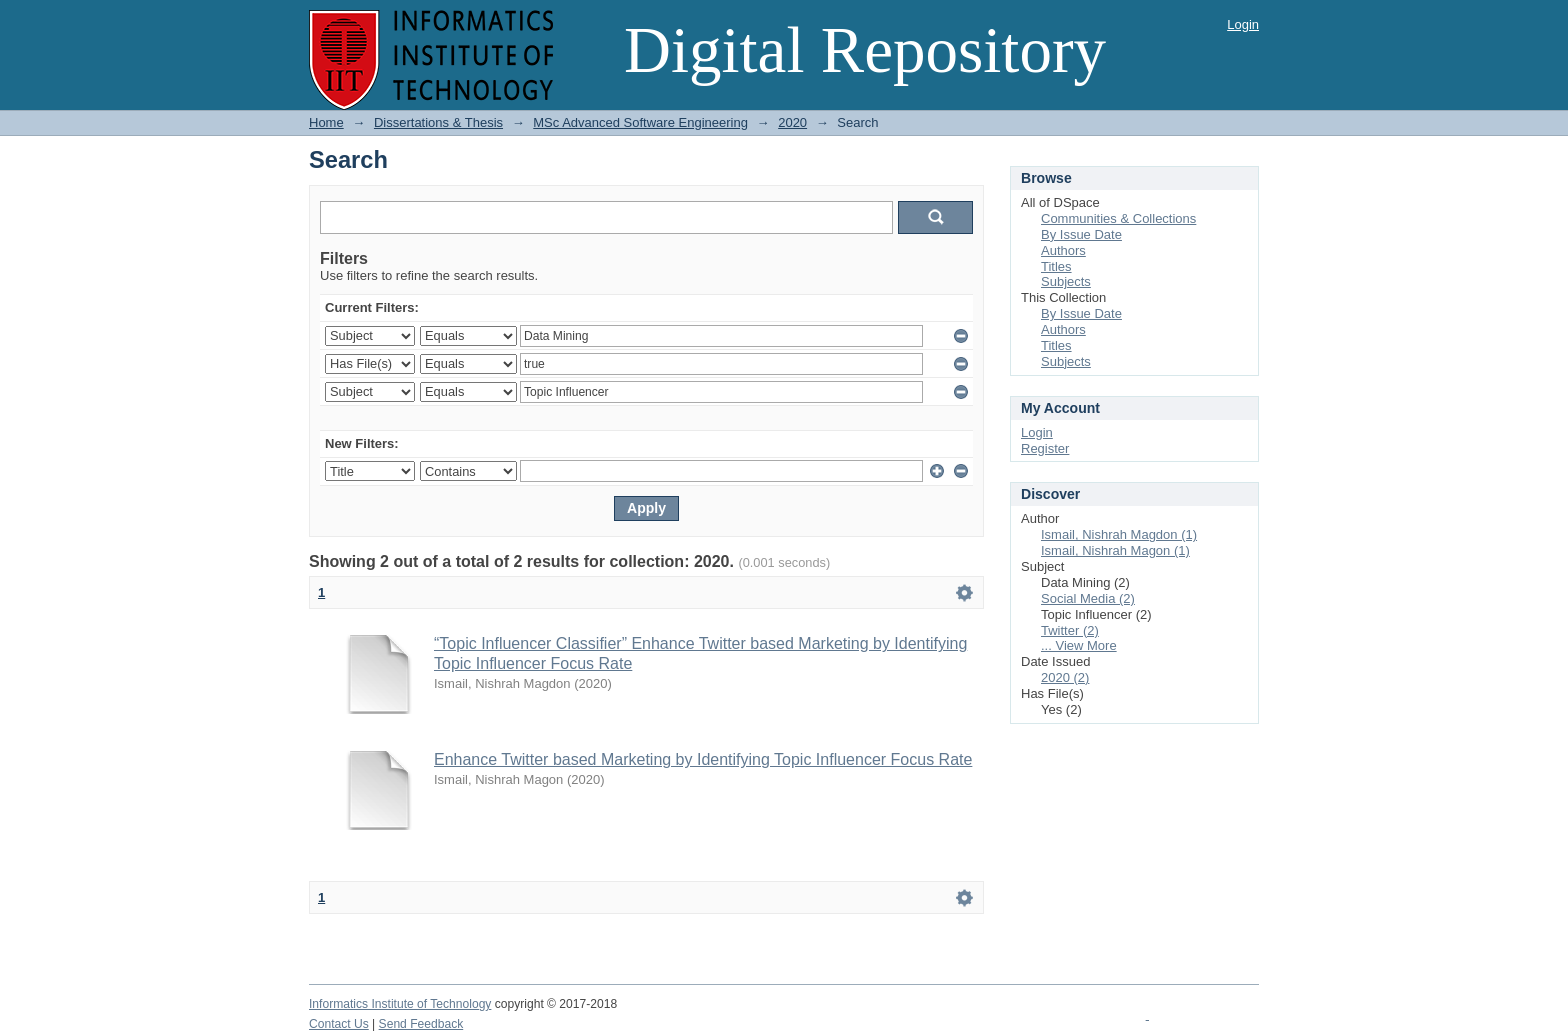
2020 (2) (1065, 677)
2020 (792, 122)
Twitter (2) (1070, 630)
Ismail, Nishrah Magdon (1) (1119, 534)
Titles (1056, 266)
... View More (1079, 645)
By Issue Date (1081, 234)
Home (326, 122)
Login (1243, 24)
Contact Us (339, 1024)
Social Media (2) (1088, 598)
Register (1045, 448)
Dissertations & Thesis (438, 122)
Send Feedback (421, 1024)
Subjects (1066, 281)
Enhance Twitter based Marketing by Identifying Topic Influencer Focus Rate (703, 759)
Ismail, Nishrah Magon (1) (1115, 550)
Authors (1063, 250)
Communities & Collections (1118, 218)
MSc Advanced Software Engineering (640, 122)
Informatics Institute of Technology (400, 1004)
